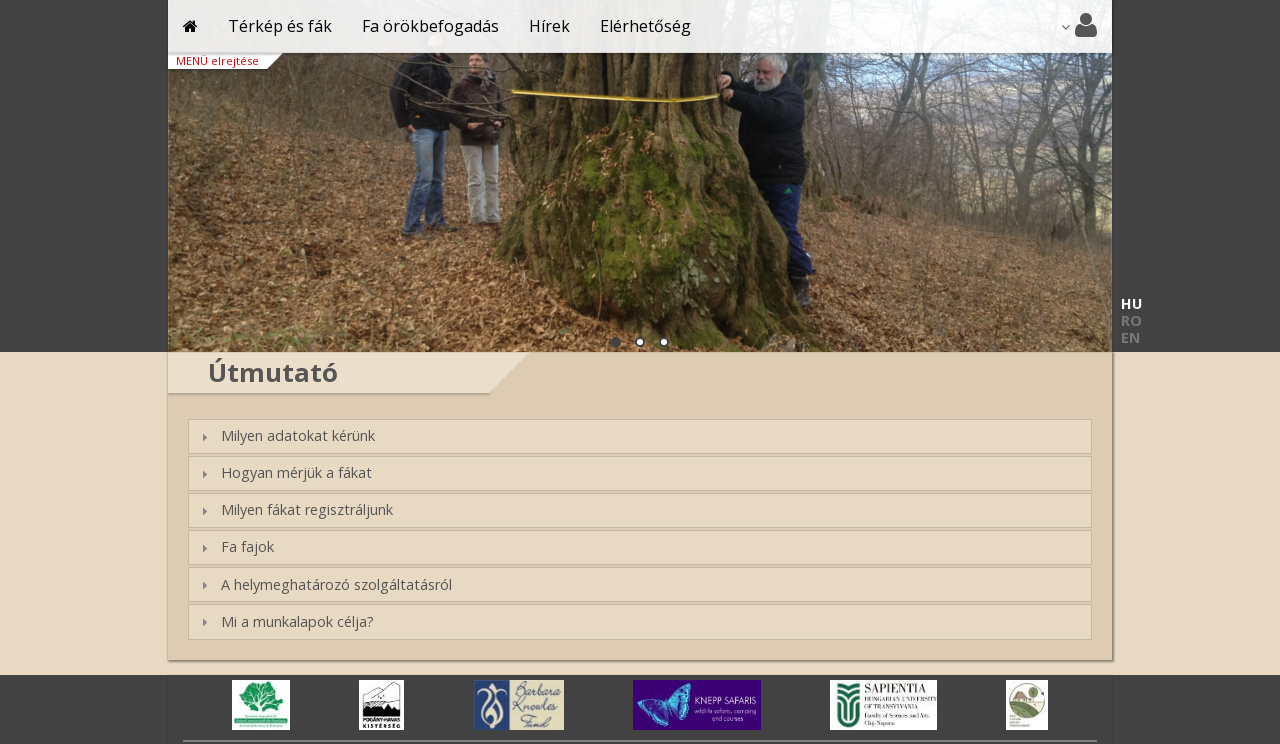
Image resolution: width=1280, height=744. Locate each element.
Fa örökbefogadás (430, 26)
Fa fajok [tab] (234, 546)
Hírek (549, 26)
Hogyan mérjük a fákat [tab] (283, 472)
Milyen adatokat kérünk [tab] (285, 435)
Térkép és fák (280, 26)
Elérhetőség (645, 26)
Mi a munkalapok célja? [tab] (284, 621)
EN (1130, 337)
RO (1131, 320)
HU (1131, 303)
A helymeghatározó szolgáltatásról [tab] (323, 584)
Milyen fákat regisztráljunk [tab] (294, 509)
